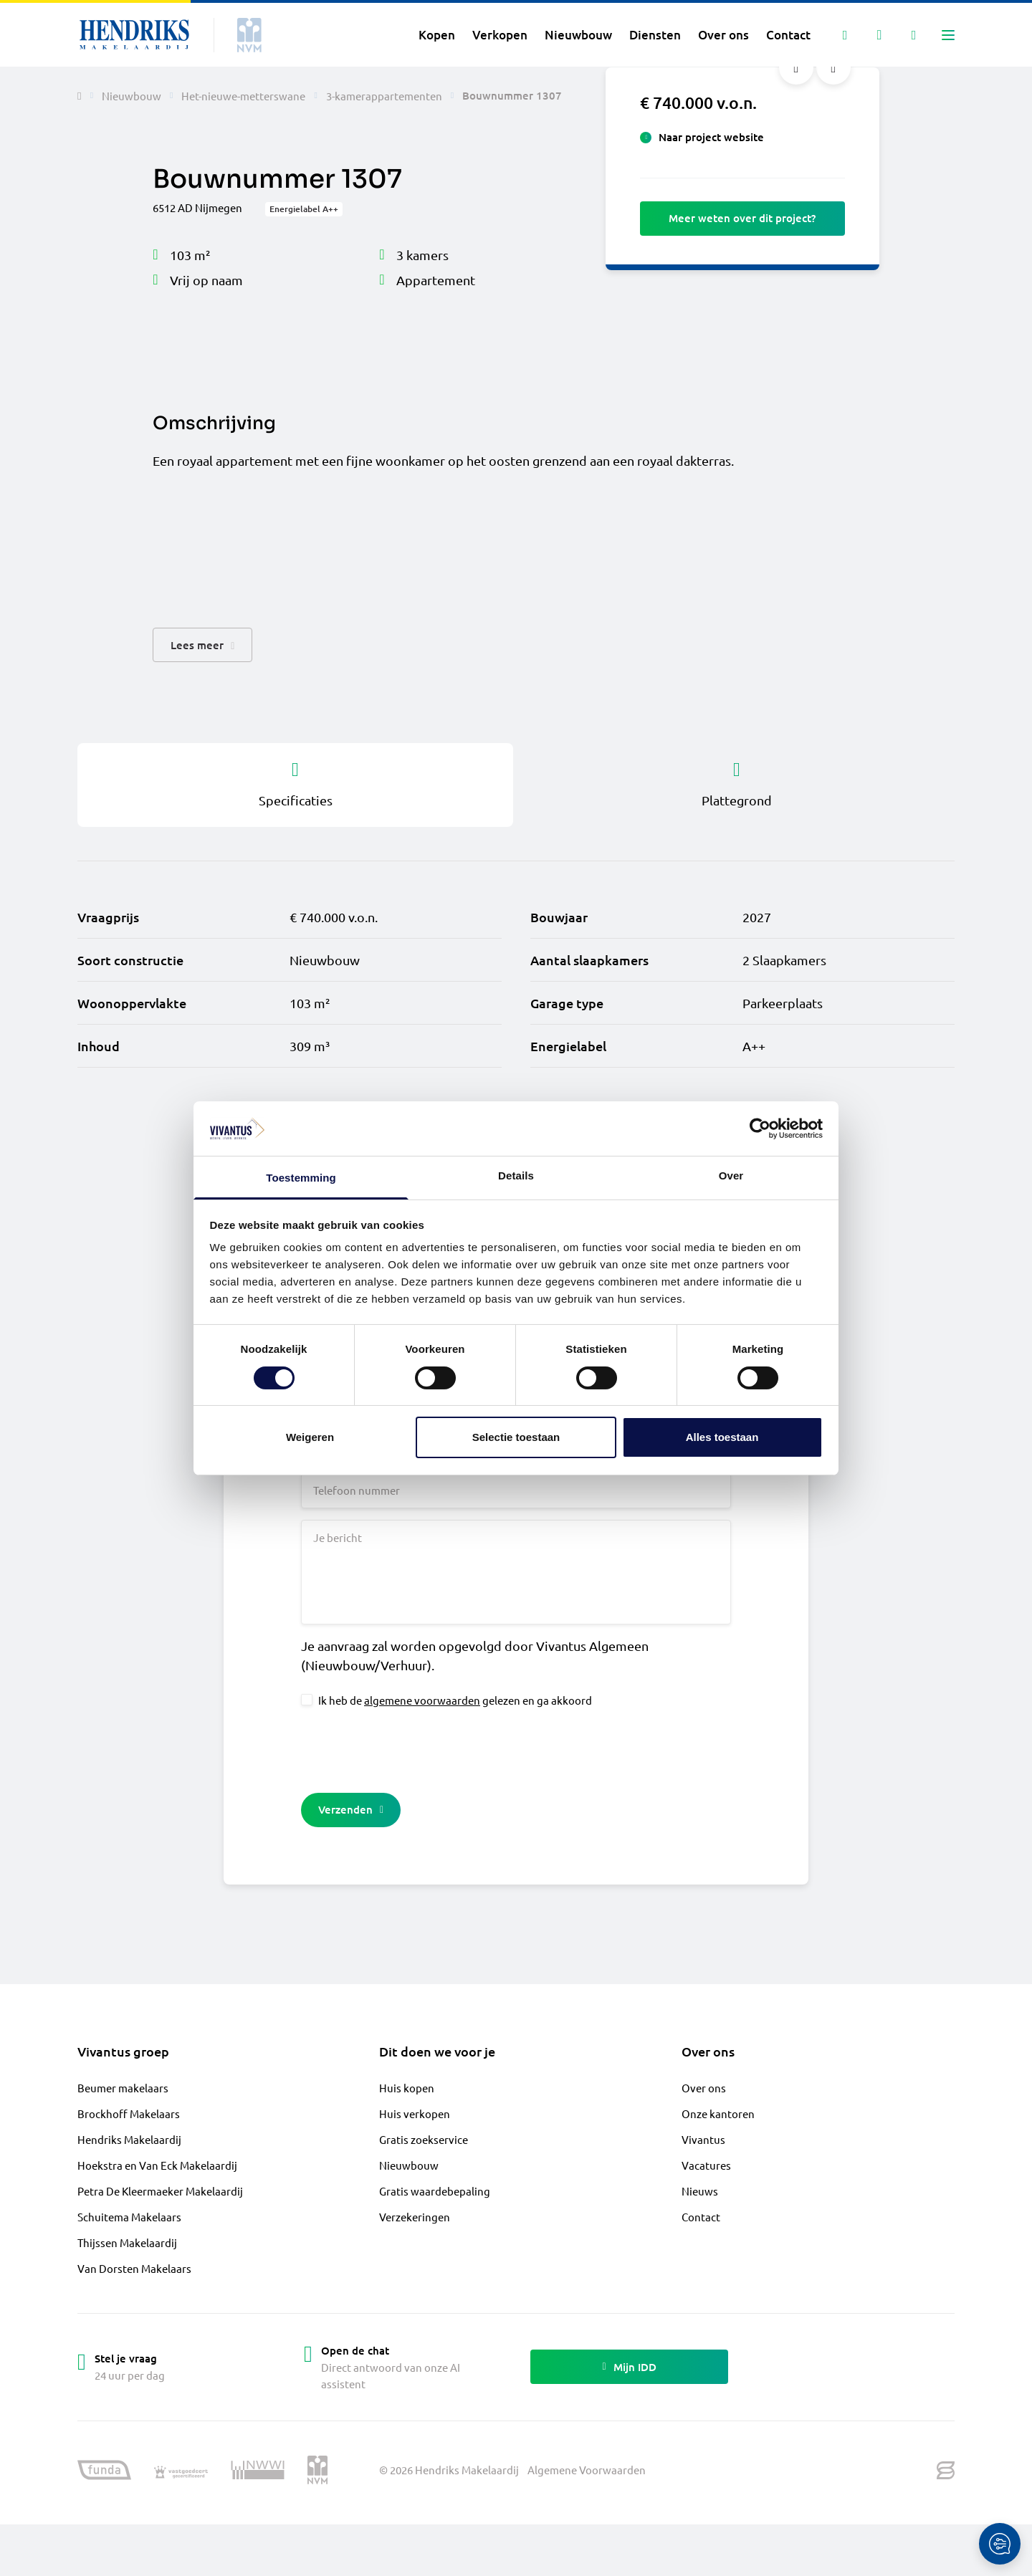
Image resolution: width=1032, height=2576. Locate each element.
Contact (701, 2216)
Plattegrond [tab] (736, 784)
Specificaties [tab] (295, 784)
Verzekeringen (414, 2216)
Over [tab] (731, 1175)
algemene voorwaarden (422, 1700)
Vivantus (703, 2139)
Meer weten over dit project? (742, 218)
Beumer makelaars (122, 2087)
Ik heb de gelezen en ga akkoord (455, 1700)
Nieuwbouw (409, 2165)
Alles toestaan (722, 1437)
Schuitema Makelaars (129, 2216)
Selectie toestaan (516, 1437)
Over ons (704, 2087)
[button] (202, 645)
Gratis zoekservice (423, 2139)
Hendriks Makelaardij (129, 2139)
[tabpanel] (516, 982)
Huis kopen (406, 2087)
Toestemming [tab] (301, 1178)
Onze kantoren (718, 2113)
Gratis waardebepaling (434, 2191)
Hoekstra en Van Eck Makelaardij (157, 2165)
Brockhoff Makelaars (128, 2113)
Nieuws (700, 2191)
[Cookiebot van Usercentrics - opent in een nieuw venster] (760, 1128)
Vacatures (706, 2165)
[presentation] (410, 1748)
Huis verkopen (414, 2113)
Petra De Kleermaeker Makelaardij (160, 2191)
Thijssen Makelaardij (127, 2242)
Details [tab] (516, 1175)
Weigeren (310, 1437)
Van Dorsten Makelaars (134, 2268)
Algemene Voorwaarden (586, 2469)
